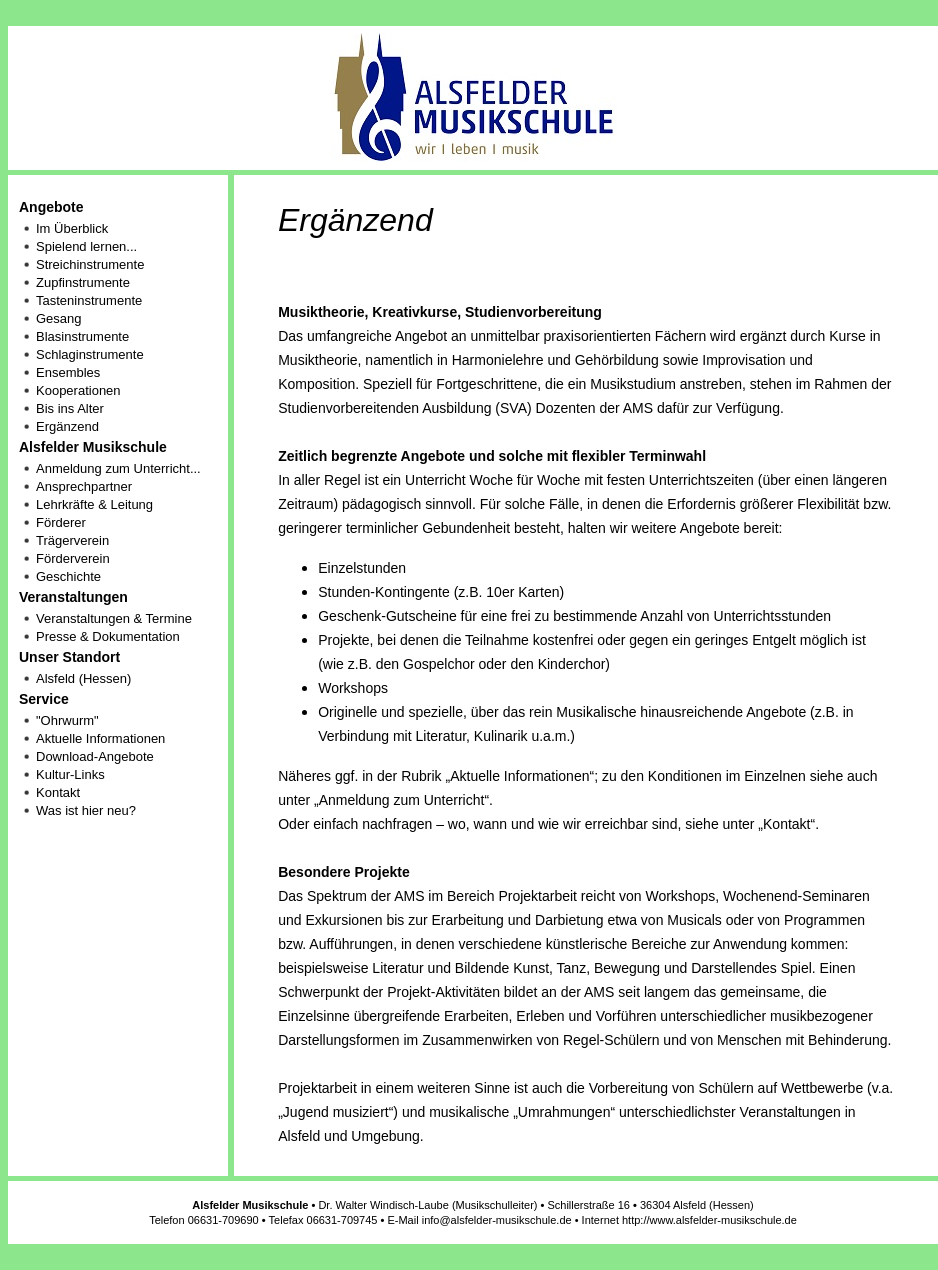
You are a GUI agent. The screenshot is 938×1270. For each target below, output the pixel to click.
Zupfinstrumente (83, 282)
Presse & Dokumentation (108, 636)
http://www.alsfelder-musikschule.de (709, 1220)
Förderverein (73, 558)
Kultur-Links (70, 774)
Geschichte (68, 576)
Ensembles (68, 372)
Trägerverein (72, 540)
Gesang (59, 318)
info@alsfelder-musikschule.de (497, 1220)
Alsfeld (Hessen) (83, 678)
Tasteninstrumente (89, 300)
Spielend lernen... (86, 246)
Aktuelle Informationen (100, 738)
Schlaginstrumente (90, 354)
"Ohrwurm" (67, 720)
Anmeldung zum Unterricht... (118, 468)
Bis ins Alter (70, 408)
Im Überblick (72, 228)
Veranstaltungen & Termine (114, 618)
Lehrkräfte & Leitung (94, 504)
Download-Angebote (95, 756)
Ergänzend (67, 426)
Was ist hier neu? (86, 810)
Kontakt (58, 792)
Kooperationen (78, 390)
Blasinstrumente (82, 336)
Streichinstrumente (90, 264)
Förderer (61, 522)
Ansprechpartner (84, 486)
